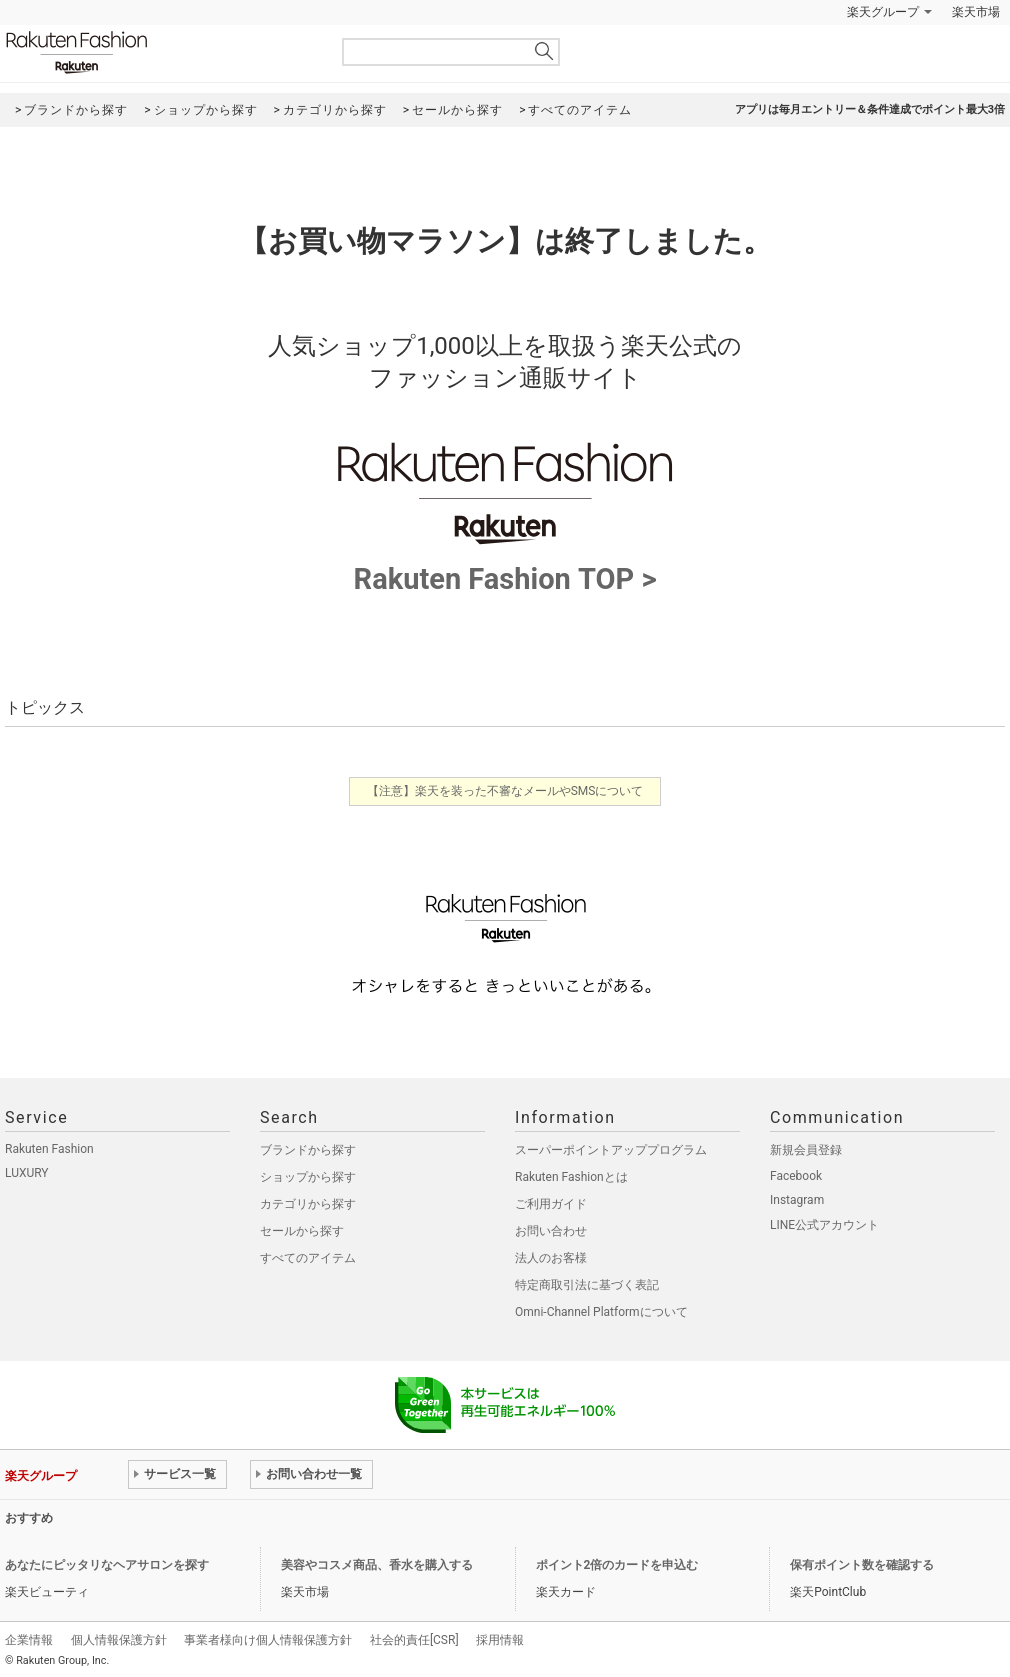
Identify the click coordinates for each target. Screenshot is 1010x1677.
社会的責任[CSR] (414, 1640)
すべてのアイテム (308, 1258)
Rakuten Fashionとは (571, 1177)
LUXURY (27, 1173)
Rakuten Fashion (160, 52)
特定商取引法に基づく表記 (587, 1285)
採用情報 (500, 1640)
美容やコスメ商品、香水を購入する (377, 1565)
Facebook (796, 1176)
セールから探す (302, 1231)
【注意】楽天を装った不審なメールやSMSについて (505, 791)
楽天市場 (976, 12)
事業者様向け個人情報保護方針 (268, 1640)
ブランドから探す (308, 1150)
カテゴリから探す (308, 1204)
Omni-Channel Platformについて (601, 1312)
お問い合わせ (551, 1231)
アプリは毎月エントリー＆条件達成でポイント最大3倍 (870, 109)
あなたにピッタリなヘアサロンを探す (107, 1565)
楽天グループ (883, 12)
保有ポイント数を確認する (862, 1565)
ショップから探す (308, 1177)
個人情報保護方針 (119, 1640)
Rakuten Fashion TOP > (505, 565)
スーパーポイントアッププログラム (611, 1150)
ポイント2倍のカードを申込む (617, 1565)
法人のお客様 (551, 1258)
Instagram (797, 1200)
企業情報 (29, 1640)
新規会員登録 (806, 1150)
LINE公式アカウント (824, 1225)
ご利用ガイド (551, 1204)
